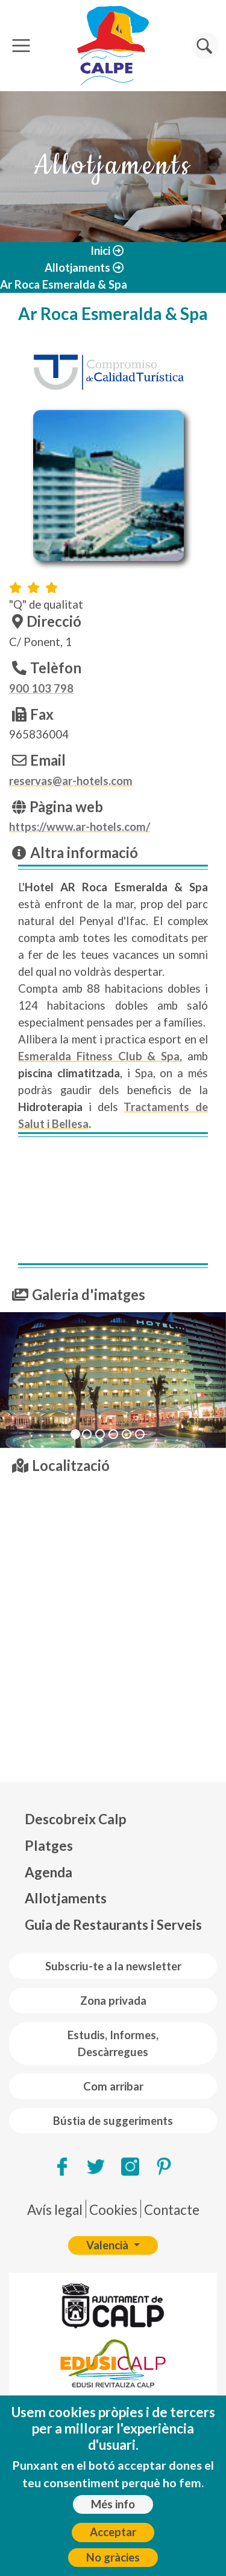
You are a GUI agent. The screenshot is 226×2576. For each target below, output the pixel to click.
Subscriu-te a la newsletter (113, 1966)
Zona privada (113, 2000)
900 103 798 (41, 688)
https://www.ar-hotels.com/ (79, 826)
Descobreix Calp (75, 1819)
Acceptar (113, 2532)
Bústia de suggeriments (113, 2120)
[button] (17, 1380)
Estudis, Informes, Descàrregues (113, 2043)
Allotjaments (77, 267)
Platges (49, 1845)
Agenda (48, 1872)
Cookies (113, 2210)
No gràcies (113, 2557)
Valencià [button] (108, 2245)
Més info (113, 2504)
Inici (100, 250)
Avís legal (55, 2210)
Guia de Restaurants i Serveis (113, 1925)
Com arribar (113, 2086)
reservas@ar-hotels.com (71, 780)
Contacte (171, 2210)
